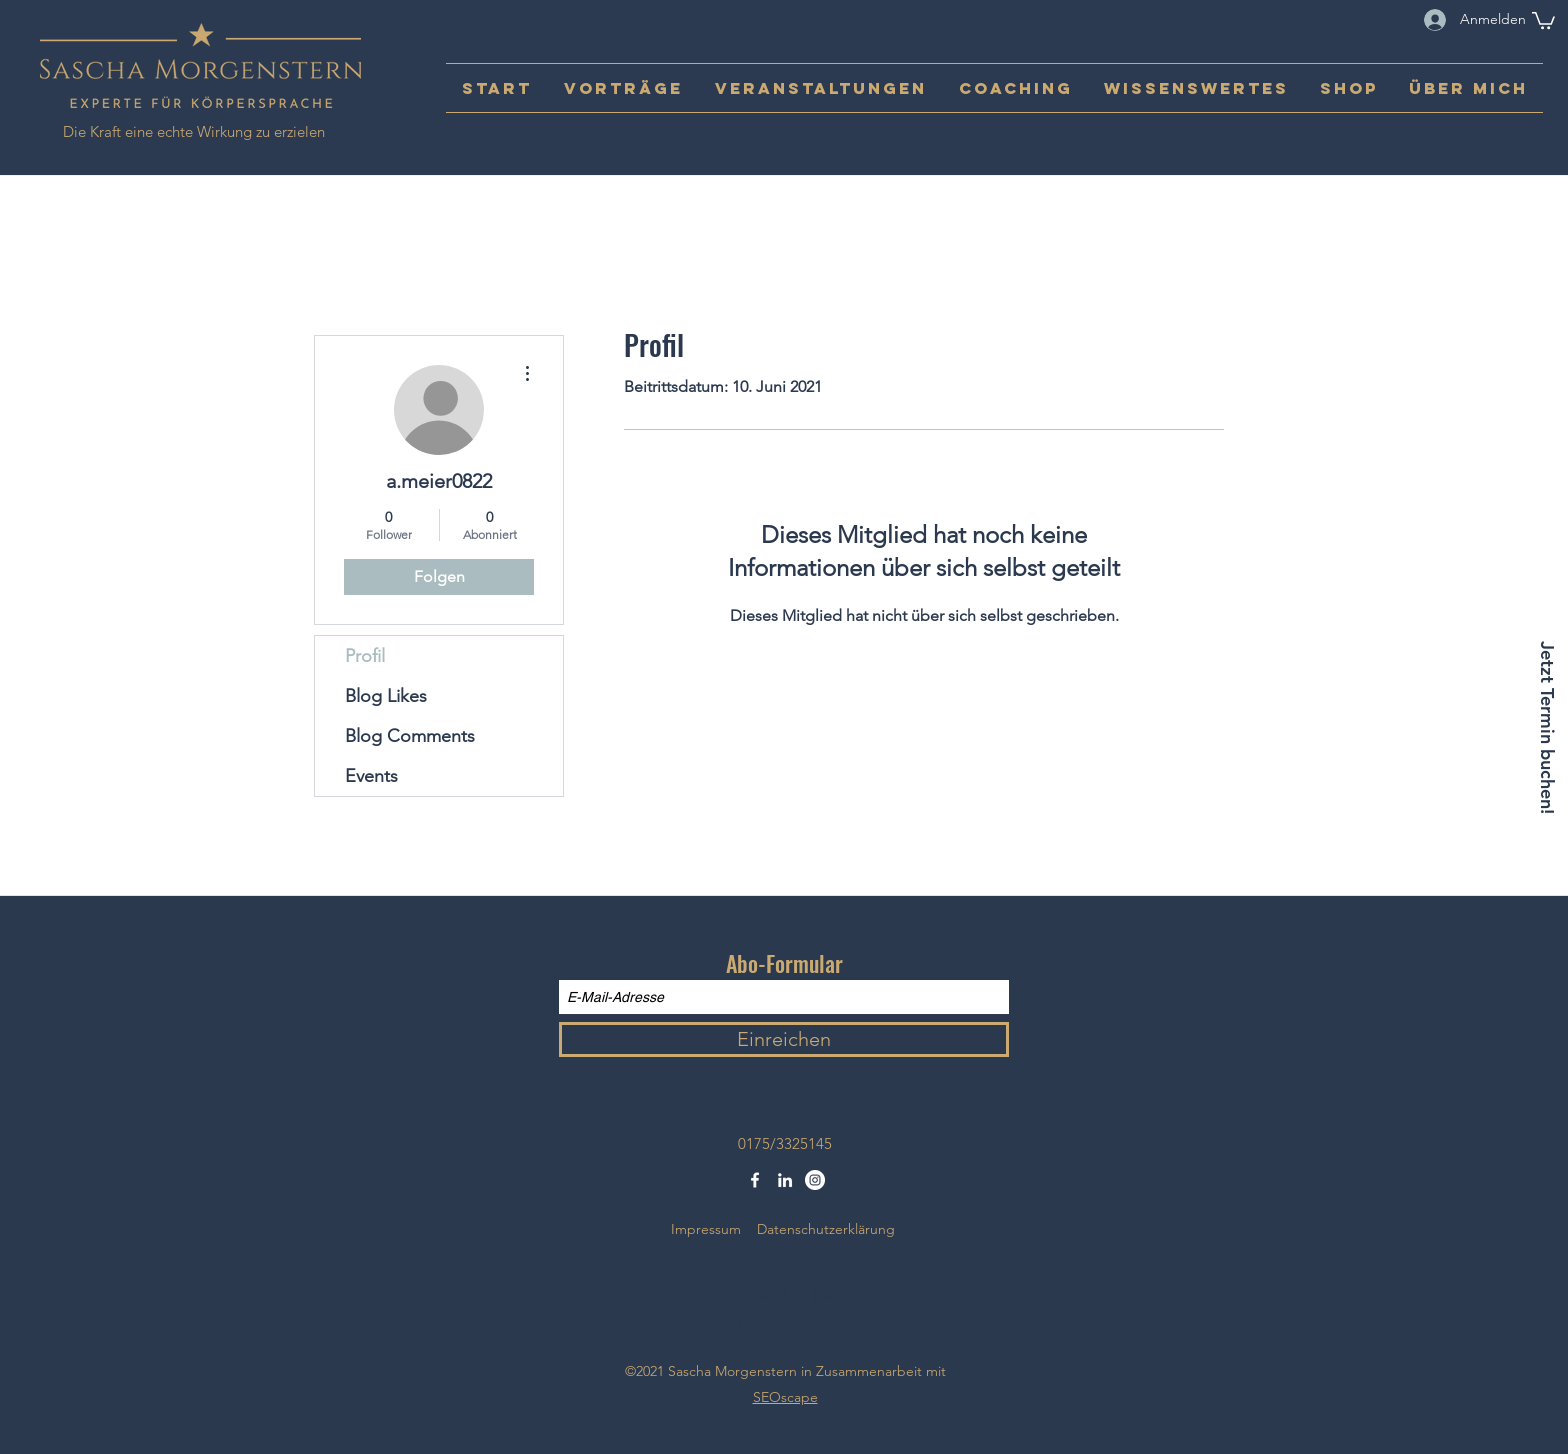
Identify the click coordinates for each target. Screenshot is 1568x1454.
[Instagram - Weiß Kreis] (815, 1180)
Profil (365, 656)
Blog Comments (410, 736)
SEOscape (785, 1397)
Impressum (706, 1229)
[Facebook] (755, 1180)
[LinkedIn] (785, 1180)
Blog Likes (386, 696)
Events (371, 776)
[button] (1543, 19)
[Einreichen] (784, 1039)
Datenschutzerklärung (826, 1229)
